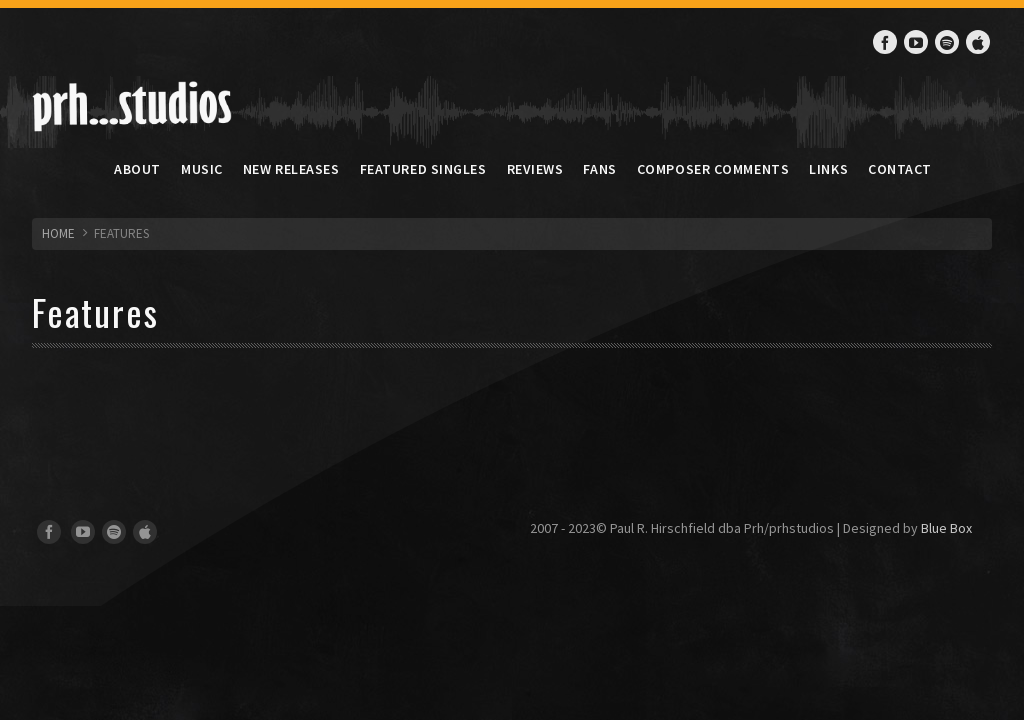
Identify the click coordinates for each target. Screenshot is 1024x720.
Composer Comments (713, 169)
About (137, 169)
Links (828, 169)
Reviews (535, 169)
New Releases (291, 169)
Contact (900, 169)
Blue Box (946, 528)
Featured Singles (423, 169)
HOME (58, 233)
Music (202, 169)
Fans (599, 169)
